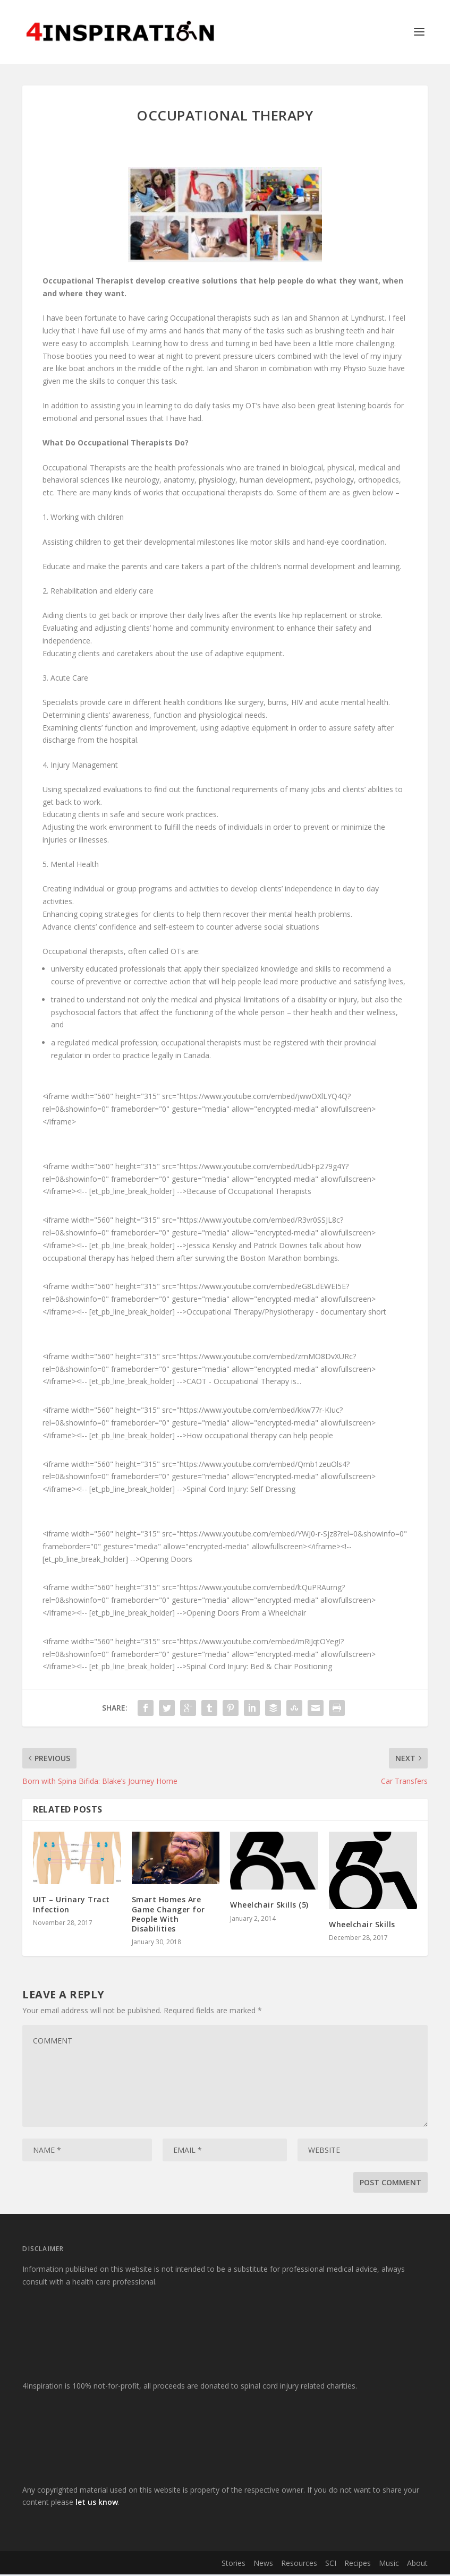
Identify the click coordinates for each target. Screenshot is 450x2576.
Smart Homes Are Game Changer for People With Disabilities (168, 1916)
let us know (96, 2503)
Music (389, 2565)
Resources (299, 2565)
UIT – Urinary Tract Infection (71, 1906)
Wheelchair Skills (362, 1926)
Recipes (357, 2565)
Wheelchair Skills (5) (269, 1906)
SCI (330, 2565)
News (263, 2565)
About (417, 2565)
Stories (233, 2565)
